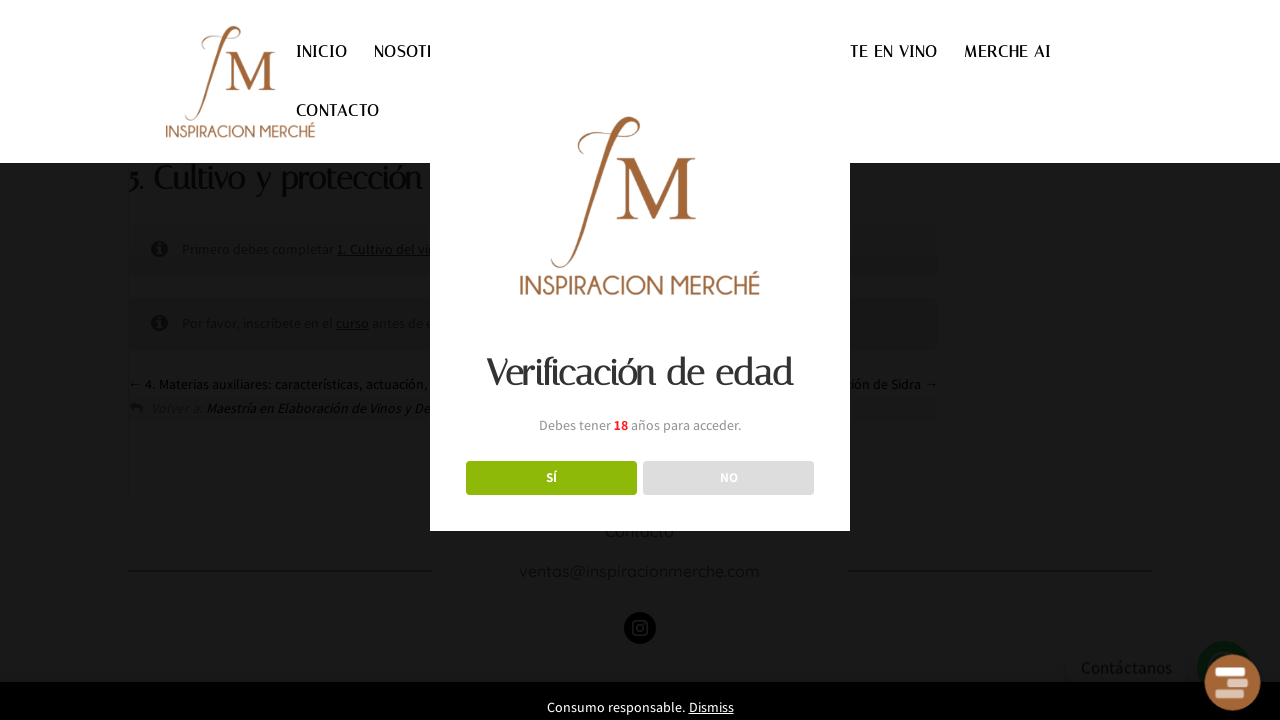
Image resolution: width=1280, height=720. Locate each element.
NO (729, 477)
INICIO (322, 53)
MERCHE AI (1007, 53)
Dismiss (711, 707)
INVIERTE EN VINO (868, 53)
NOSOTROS (417, 53)
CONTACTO (338, 112)
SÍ (551, 477)
